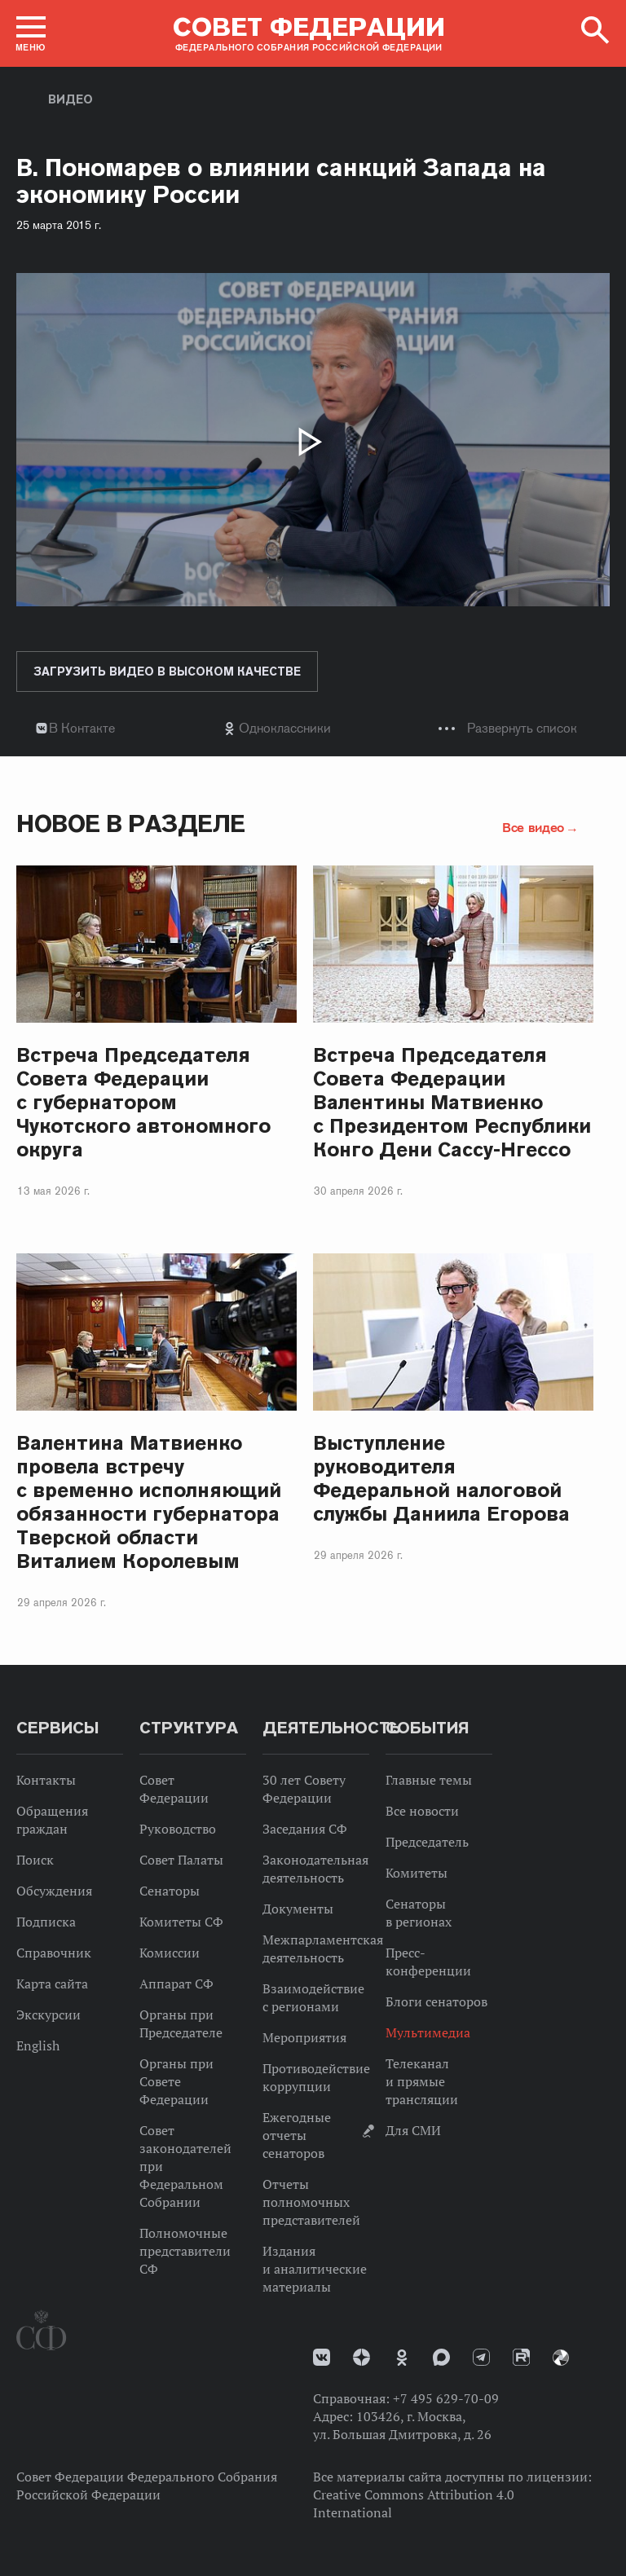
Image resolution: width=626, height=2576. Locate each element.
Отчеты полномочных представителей (311, 2202)
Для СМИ (413, 2130)
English (38, 2045)
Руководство (177, 1829)
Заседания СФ (304, 1829)
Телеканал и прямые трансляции (422, 2081)
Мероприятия (304, 2037)
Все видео (533, 827)
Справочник (53, 1952)
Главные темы (429, 1780)
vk (321, 2357)
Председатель (427, 1842)
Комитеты (416, 1873)
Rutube (521, 2357)
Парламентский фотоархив (561, 2357)
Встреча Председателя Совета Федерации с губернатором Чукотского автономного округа (143, 1102)
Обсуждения (54, 1890)
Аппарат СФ (176, 1983)
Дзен (361, 2357)
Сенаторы (169, 1890)
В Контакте (82, 728)
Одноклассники (285, 728)
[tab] (313, 728)
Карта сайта (52, 1983)
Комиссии (169, 1952)
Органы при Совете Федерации (176, 2081)
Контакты (46, 1780)
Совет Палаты (181, 1860)
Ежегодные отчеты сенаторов (296, 2135)
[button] (31, 33)
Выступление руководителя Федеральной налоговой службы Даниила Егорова (441, 1478)
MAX (441, 2357)
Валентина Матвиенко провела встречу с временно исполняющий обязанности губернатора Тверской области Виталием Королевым (148, 1502)
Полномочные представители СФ (185, 2251)
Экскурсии (48, 2014)
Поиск (35, 1860)
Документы (297, 1908)
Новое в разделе (130, 823)
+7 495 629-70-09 (446, 2398)
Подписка (46, 1921)
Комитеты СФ (181, 1921)
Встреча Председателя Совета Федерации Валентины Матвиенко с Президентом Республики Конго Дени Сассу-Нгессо (452, 1102)
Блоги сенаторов (436, 2001)
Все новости (422, 1811)
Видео (70, 99)
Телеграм (481, 2357)
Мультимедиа (428, 2032)
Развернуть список (522, 728)
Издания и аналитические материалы (314, 2269)
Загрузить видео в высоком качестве (167, 671)
